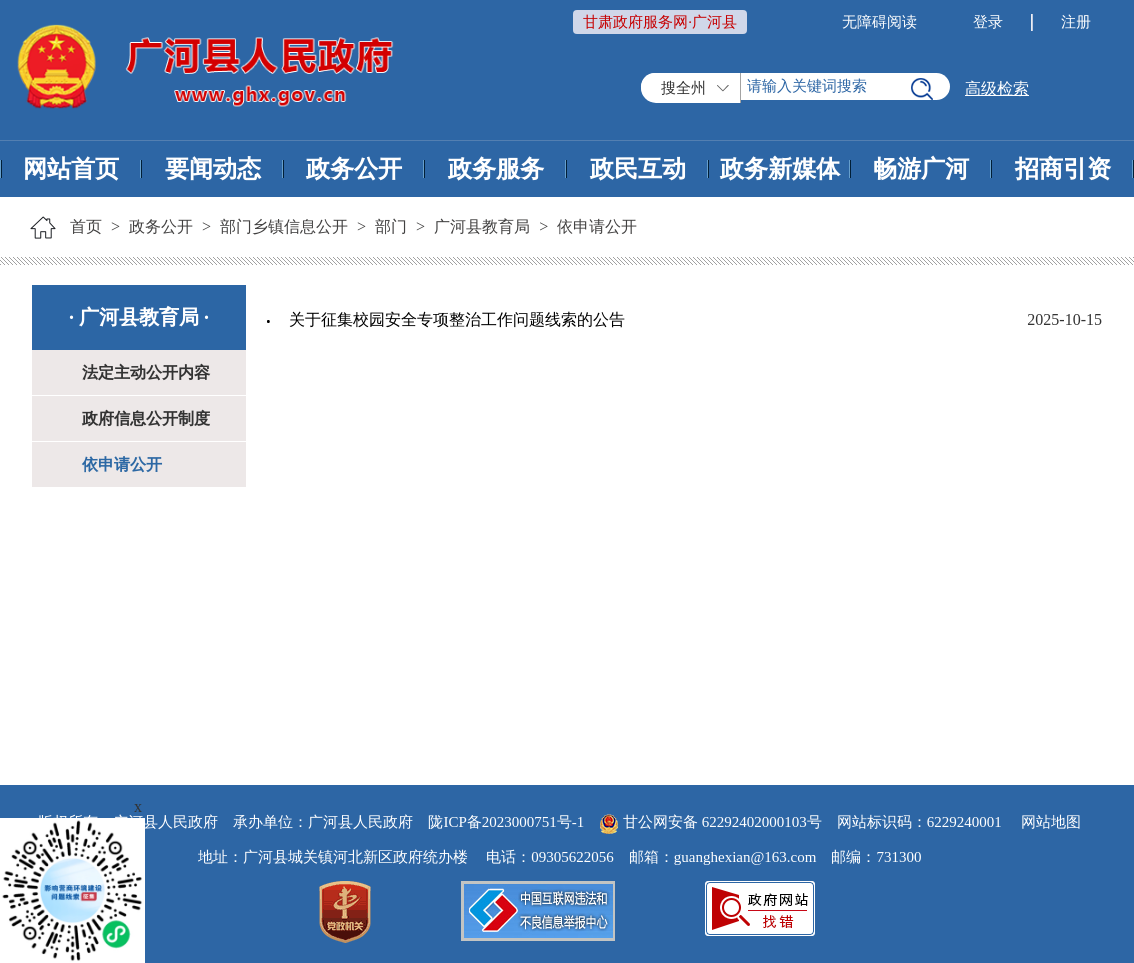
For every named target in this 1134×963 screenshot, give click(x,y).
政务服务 (496, 169)
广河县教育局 (482, 226)
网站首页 (71, 169)
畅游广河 (921, 169)
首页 (86, 226)
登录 (988, 22)
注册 (1076, 22)
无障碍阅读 (879, 22)
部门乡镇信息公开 (284, 226)
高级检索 (997, 88)
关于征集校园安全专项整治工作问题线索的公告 (457, 319)
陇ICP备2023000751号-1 (506, 822)
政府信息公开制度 (146, 418)
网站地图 (1051, 822)
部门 (391, 226)
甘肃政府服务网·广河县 (660, 22)
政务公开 (354, 169)
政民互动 (638, 169)
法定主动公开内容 (146, 372)
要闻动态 (213, 169)
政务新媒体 (780, 169)
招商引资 (1063, 169)
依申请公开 (597, 226)
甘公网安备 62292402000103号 (710, 822)
